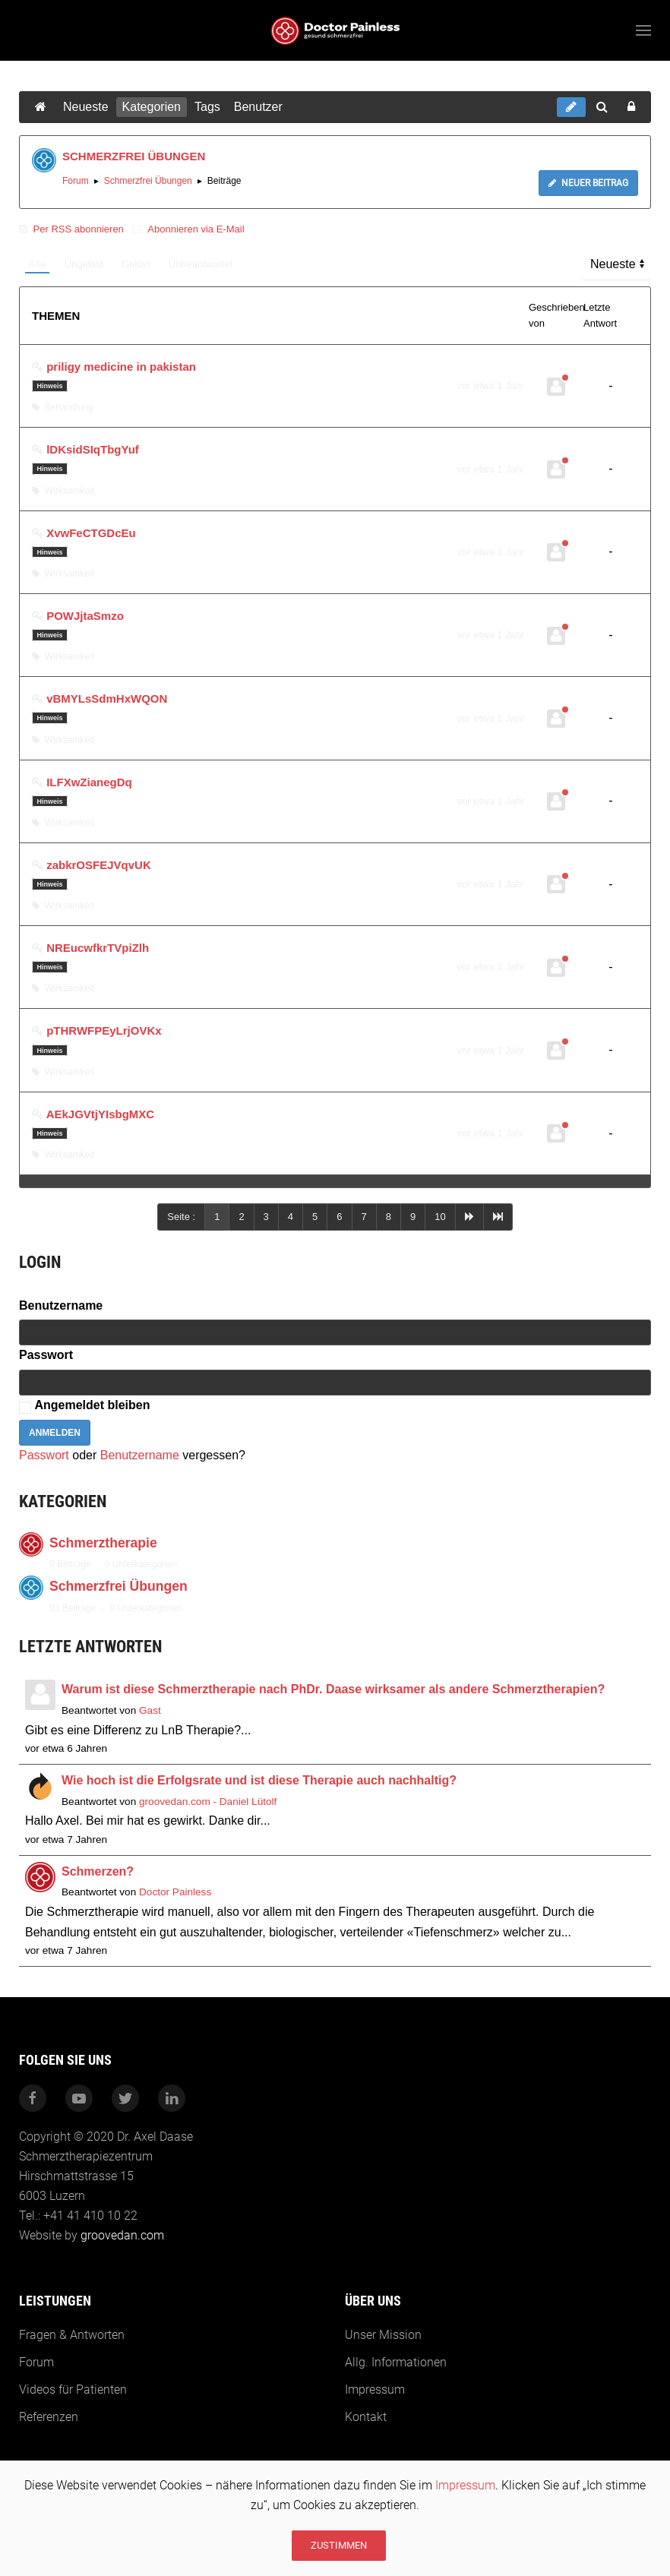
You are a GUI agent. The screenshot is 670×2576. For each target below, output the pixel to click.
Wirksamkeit (63, 490)
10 (440, 1216)
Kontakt (363, 2417)
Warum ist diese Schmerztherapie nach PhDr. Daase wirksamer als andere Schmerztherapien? (333, 1689)
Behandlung (62, 407)
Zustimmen (339, 2545)
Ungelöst (84, 264)
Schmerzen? (98, 1871)
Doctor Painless (175, 1892)
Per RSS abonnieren (72, 229)
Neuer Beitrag (588, 183)
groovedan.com (121, 2235)
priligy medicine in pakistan (121, 366)
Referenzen (47, 2417)
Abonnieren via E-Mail (188, 229)
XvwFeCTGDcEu (91, 532)
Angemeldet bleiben (92, 1405)
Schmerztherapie (103, 1542)
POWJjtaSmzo (85, 615)
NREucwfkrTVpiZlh (97, 947)
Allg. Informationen (393, 2362)
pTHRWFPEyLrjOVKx (103, 1030)
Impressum (465, 2485)
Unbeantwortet (201, 264)
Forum (75, 180)
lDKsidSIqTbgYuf (92, 449)
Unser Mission (381, 2335)
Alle (37, 264)
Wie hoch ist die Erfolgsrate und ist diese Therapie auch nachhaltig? (259, 1780)
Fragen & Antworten (70, 2335)
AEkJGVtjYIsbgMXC (100, 1114)
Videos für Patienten (71, 2389)
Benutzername (61, 1305)
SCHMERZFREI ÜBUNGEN (133, 156)
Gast (150, 1710)
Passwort (46, 1354)
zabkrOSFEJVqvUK (98, 864)
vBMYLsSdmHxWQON (106, 698)
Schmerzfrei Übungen (148, 180)
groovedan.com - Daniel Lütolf (208, 1801)
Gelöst (136, 264)
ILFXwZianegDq (89, 782)
